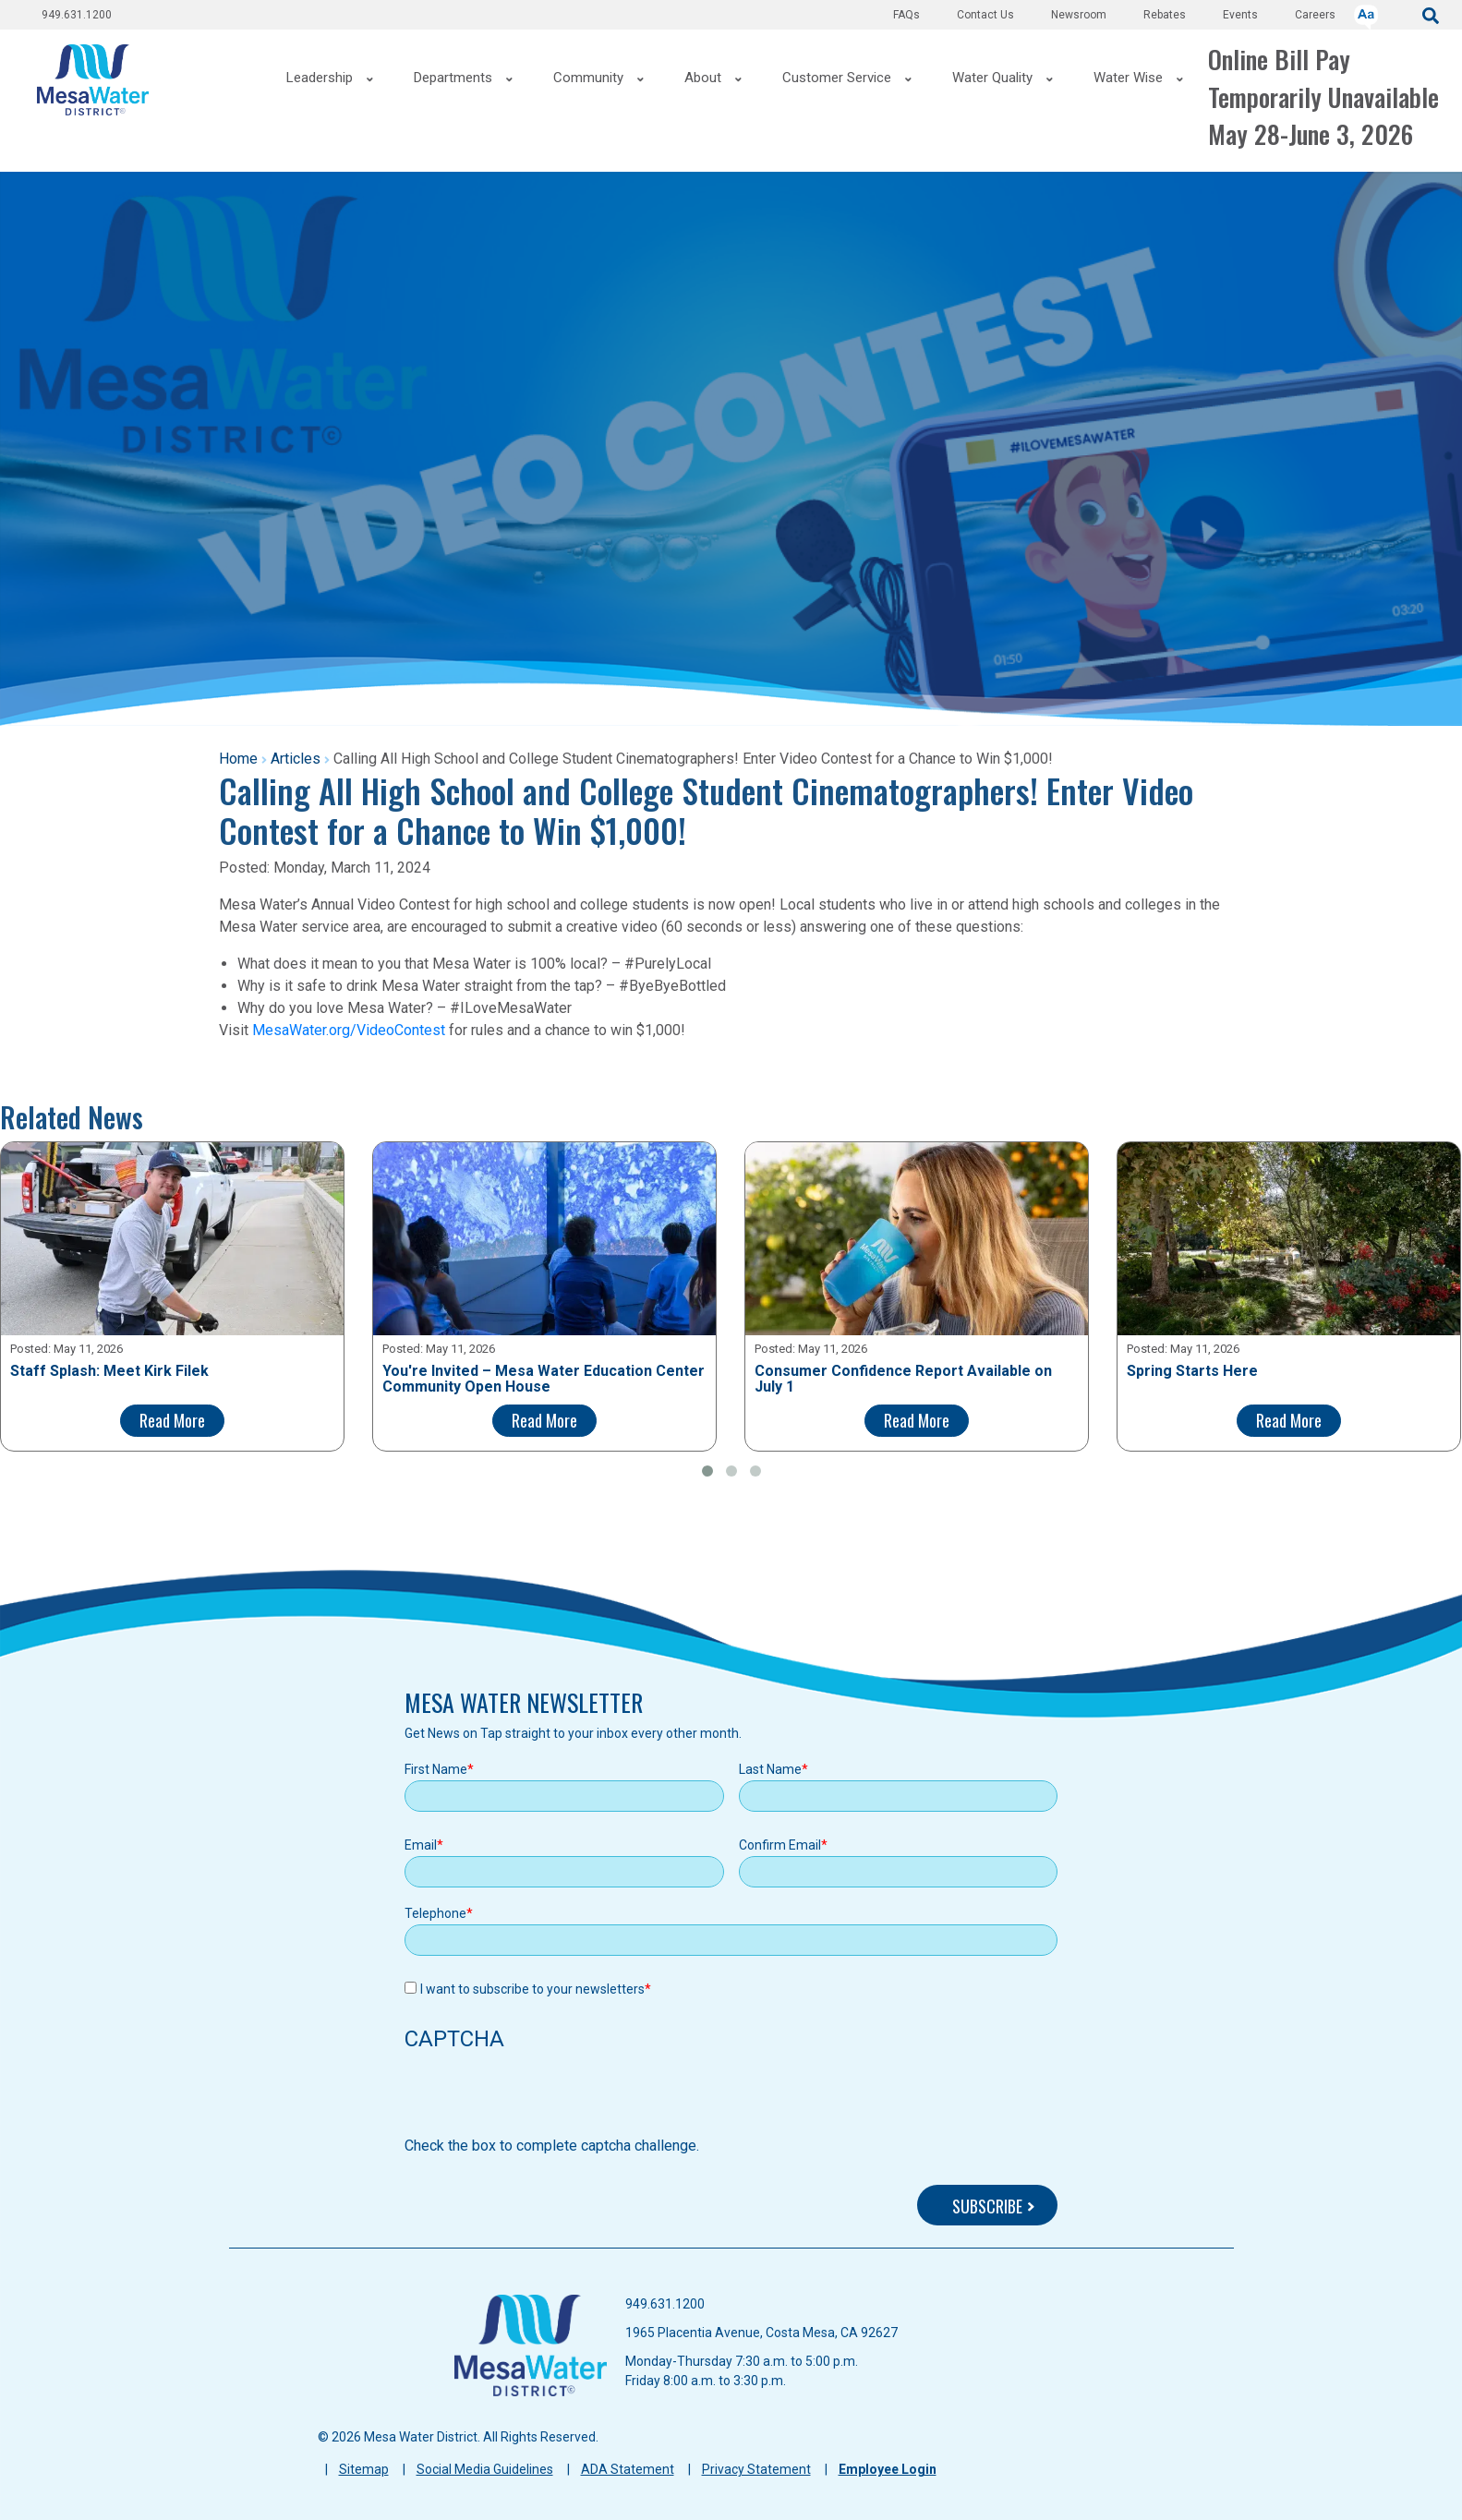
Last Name (770, 1769)
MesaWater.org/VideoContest (348, 1030)
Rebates (1164, 14)
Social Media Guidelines (485, 2469)
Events (1240, 14)
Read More (172, 1420)
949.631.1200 (77, 14)
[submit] (1430, 14)
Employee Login (887, 2469)
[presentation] (545, 2099)
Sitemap (364, 2469)
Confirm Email (780, 1845)
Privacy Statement (756, 2469)
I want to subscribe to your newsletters (532, 1989)
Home (238, 758)
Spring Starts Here (1192, 1371)
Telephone (435, 1913)
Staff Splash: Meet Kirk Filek (109, 1371)
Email (421, 1845)
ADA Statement (627, 2469)
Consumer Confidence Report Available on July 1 (903, 1379)
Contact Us (985, 14)
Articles (295, 758)
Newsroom (1078, 14)
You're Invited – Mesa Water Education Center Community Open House (543, 1379)
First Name (436, 1769)
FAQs (906, 14)
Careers (1315, 14)
